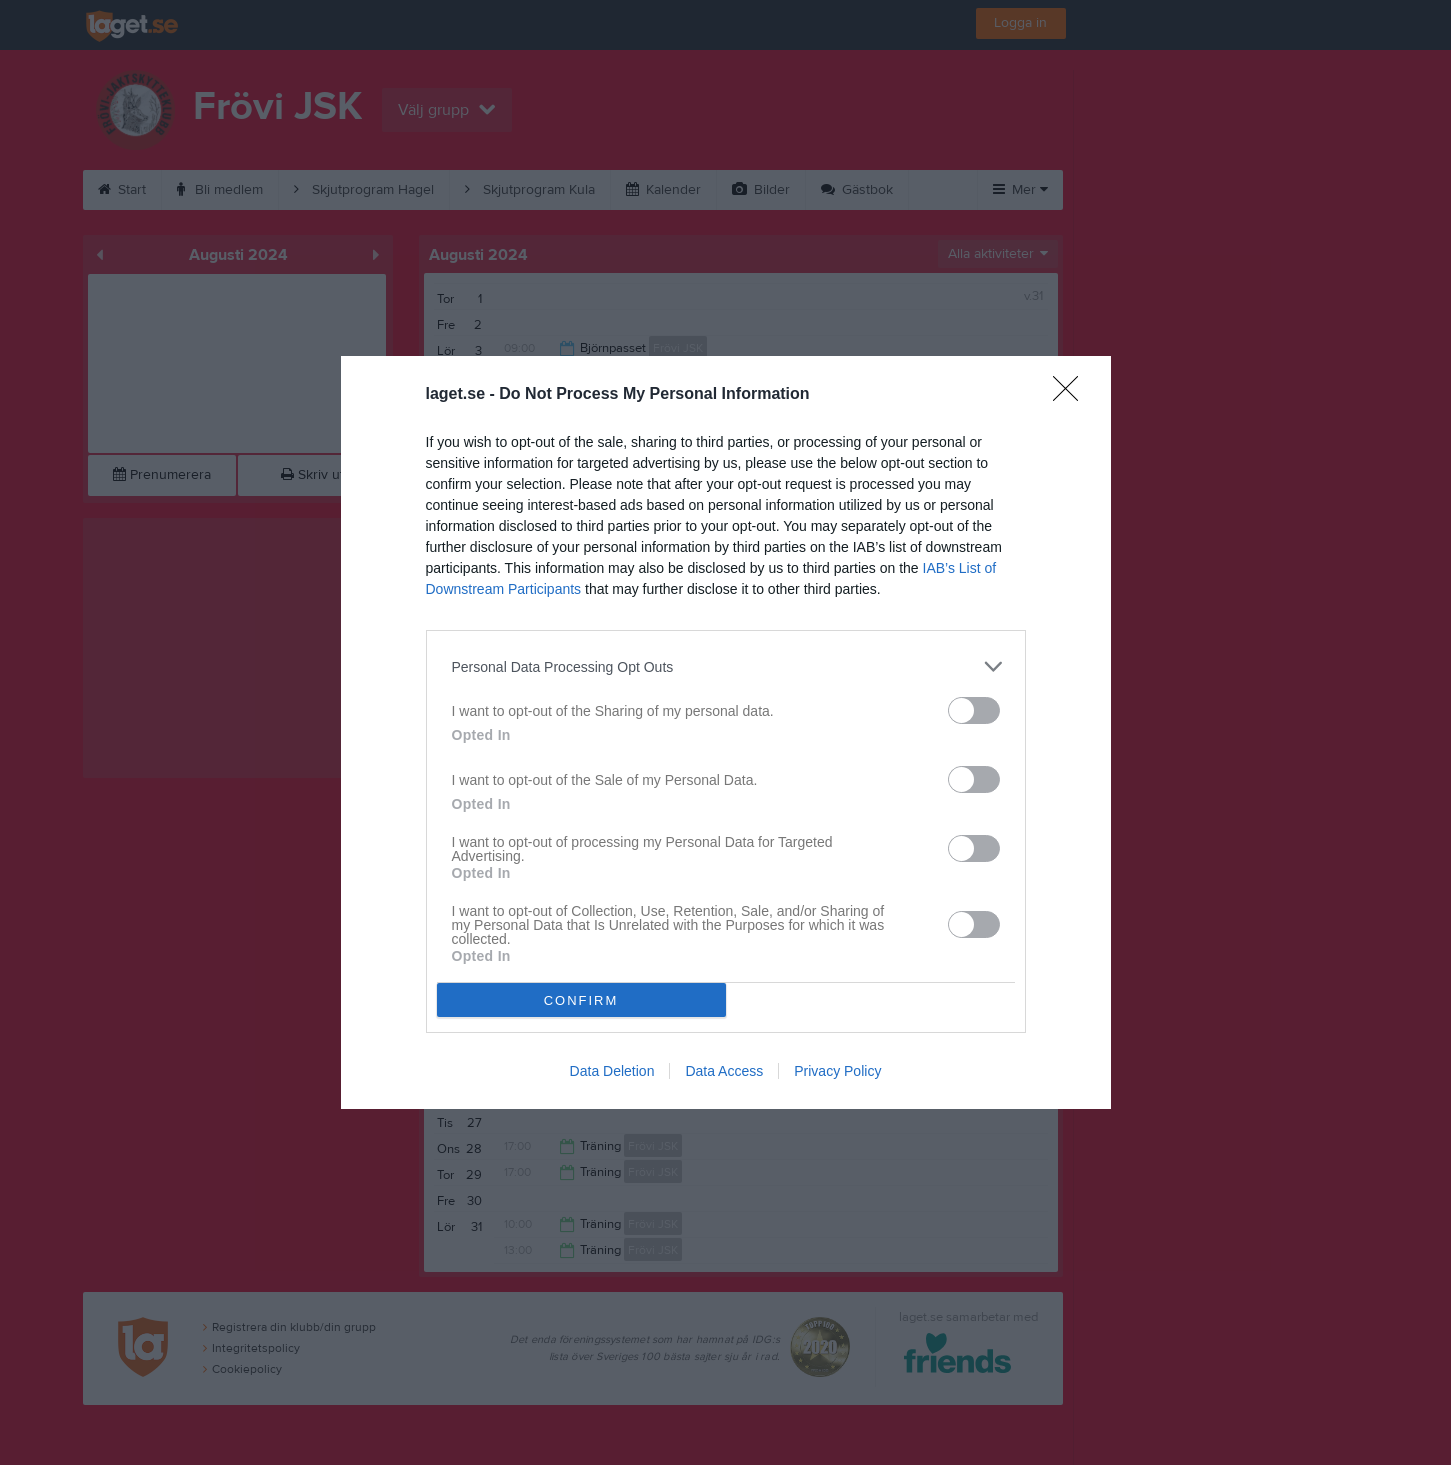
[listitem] (726, 666)
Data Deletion (612, 1071)
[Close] (1072, 395)
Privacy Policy (837, 1071)
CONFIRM (581, 1000)
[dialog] (726, 732)
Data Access (724, 1071)
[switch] (974, 710)
